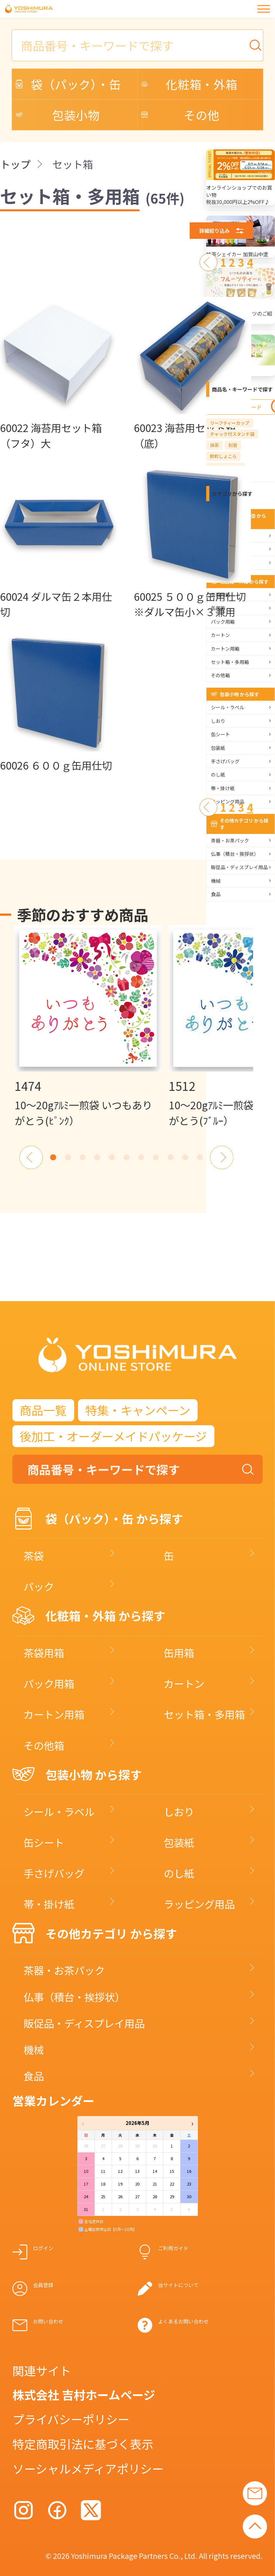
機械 (215, 880)
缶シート (220, 734)
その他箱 (220, 675)
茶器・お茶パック (230, 840)
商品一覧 (43, 1410)
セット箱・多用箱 (230, 662)
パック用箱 (223, 621)
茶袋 (33, 1555)
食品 (215, 894)
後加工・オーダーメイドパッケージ (113, 1436)
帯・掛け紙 (223, 788)
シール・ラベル (227, 707)
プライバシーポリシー (70, 2419)
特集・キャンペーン (137, 1410)
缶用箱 (218, 608)
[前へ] (208, 262)
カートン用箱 (225, 648)
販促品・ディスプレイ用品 (239, 867)
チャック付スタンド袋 (232, 434)
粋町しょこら (223, 456)
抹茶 (214, 445)
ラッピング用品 (227, 801)
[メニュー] (263, 9)
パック (38, 1586)
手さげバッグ (225, 761)
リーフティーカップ (229, 423)
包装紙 (218, 747)
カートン (220, 635)
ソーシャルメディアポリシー (88, 2468)
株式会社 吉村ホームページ (83, 2394)
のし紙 (218, 774)
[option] (88, 1026)
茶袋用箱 (220, 594)
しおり (218, 721)
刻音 (232, 445)
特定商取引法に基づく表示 (82, 2443)
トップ (15, 164)
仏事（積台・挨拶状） (235, 853)
